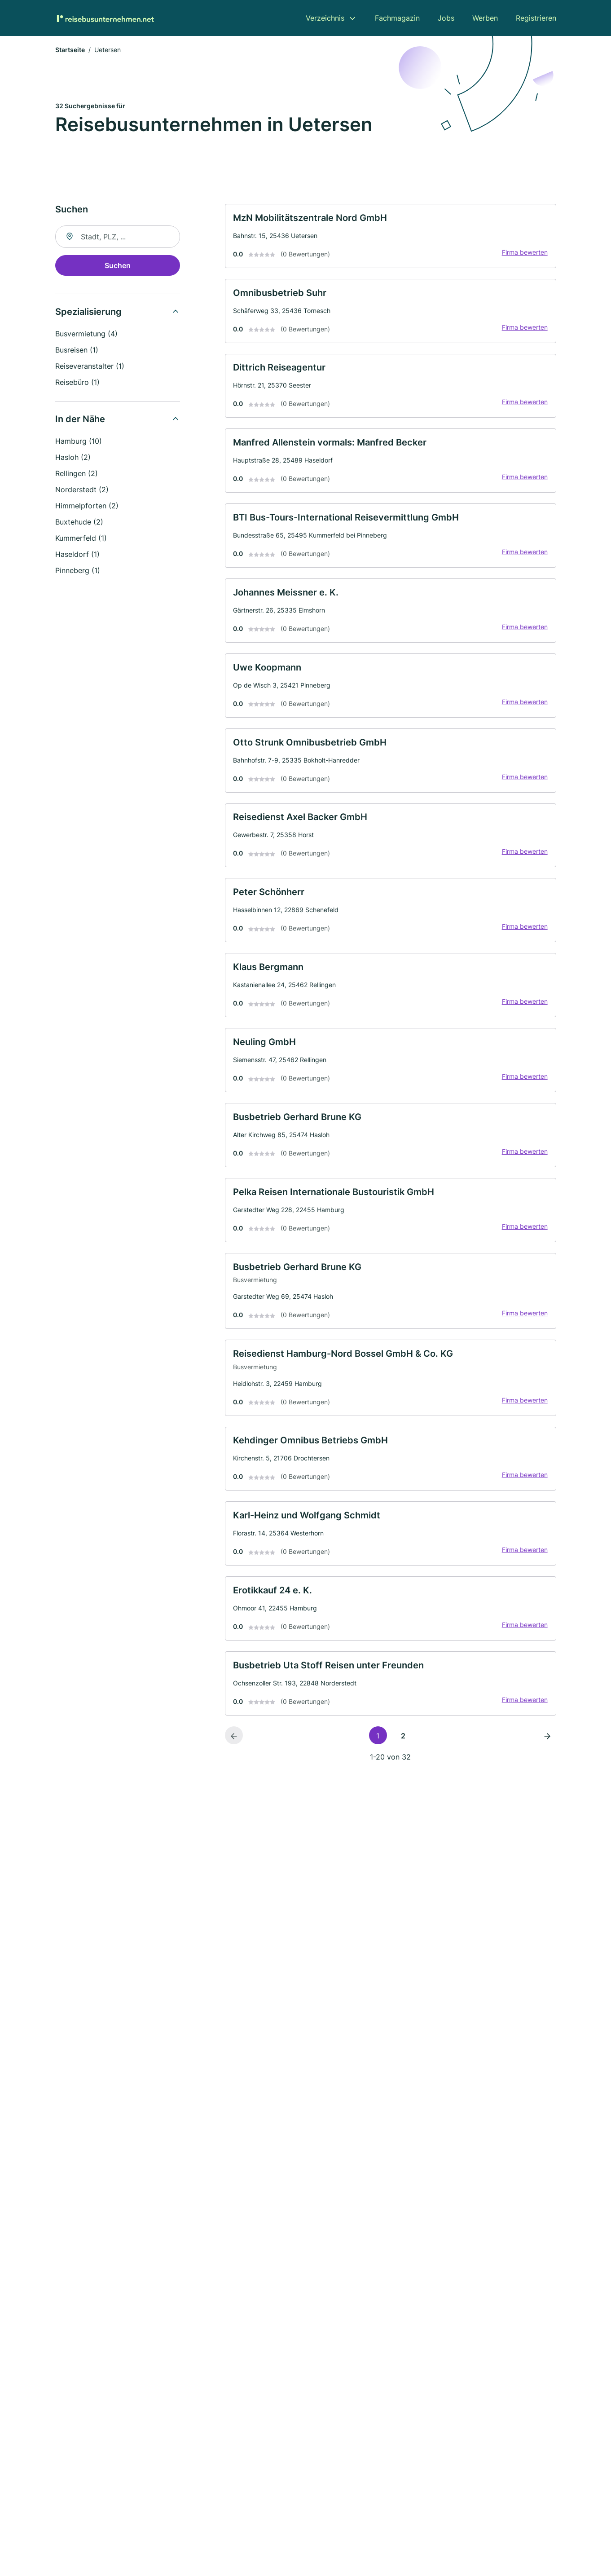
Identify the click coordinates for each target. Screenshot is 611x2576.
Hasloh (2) (73, 458)
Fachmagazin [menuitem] (397, 17)
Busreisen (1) (76, 351)
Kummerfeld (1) (81, 539)
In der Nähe (80, 420)
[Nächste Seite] (547, 1792)
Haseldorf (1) (77, 555)
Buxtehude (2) (79, 523)
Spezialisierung (88, 313)
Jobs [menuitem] (446, 17)
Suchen (118, 267)
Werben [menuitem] (485, 17)
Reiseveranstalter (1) (89, 367)
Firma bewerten (522, 256)
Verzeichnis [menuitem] (325, 17)
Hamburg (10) (78, 442)
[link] (390, 239)
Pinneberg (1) (77, 572)
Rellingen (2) (76, 475)
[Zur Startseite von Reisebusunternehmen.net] (104, 18)
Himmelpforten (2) (87, 507)
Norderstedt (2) (82, 491)
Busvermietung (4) (86, 335)
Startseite (70, 51)
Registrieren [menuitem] (536, 17)
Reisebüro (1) (77, 383)
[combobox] (117, 238)
